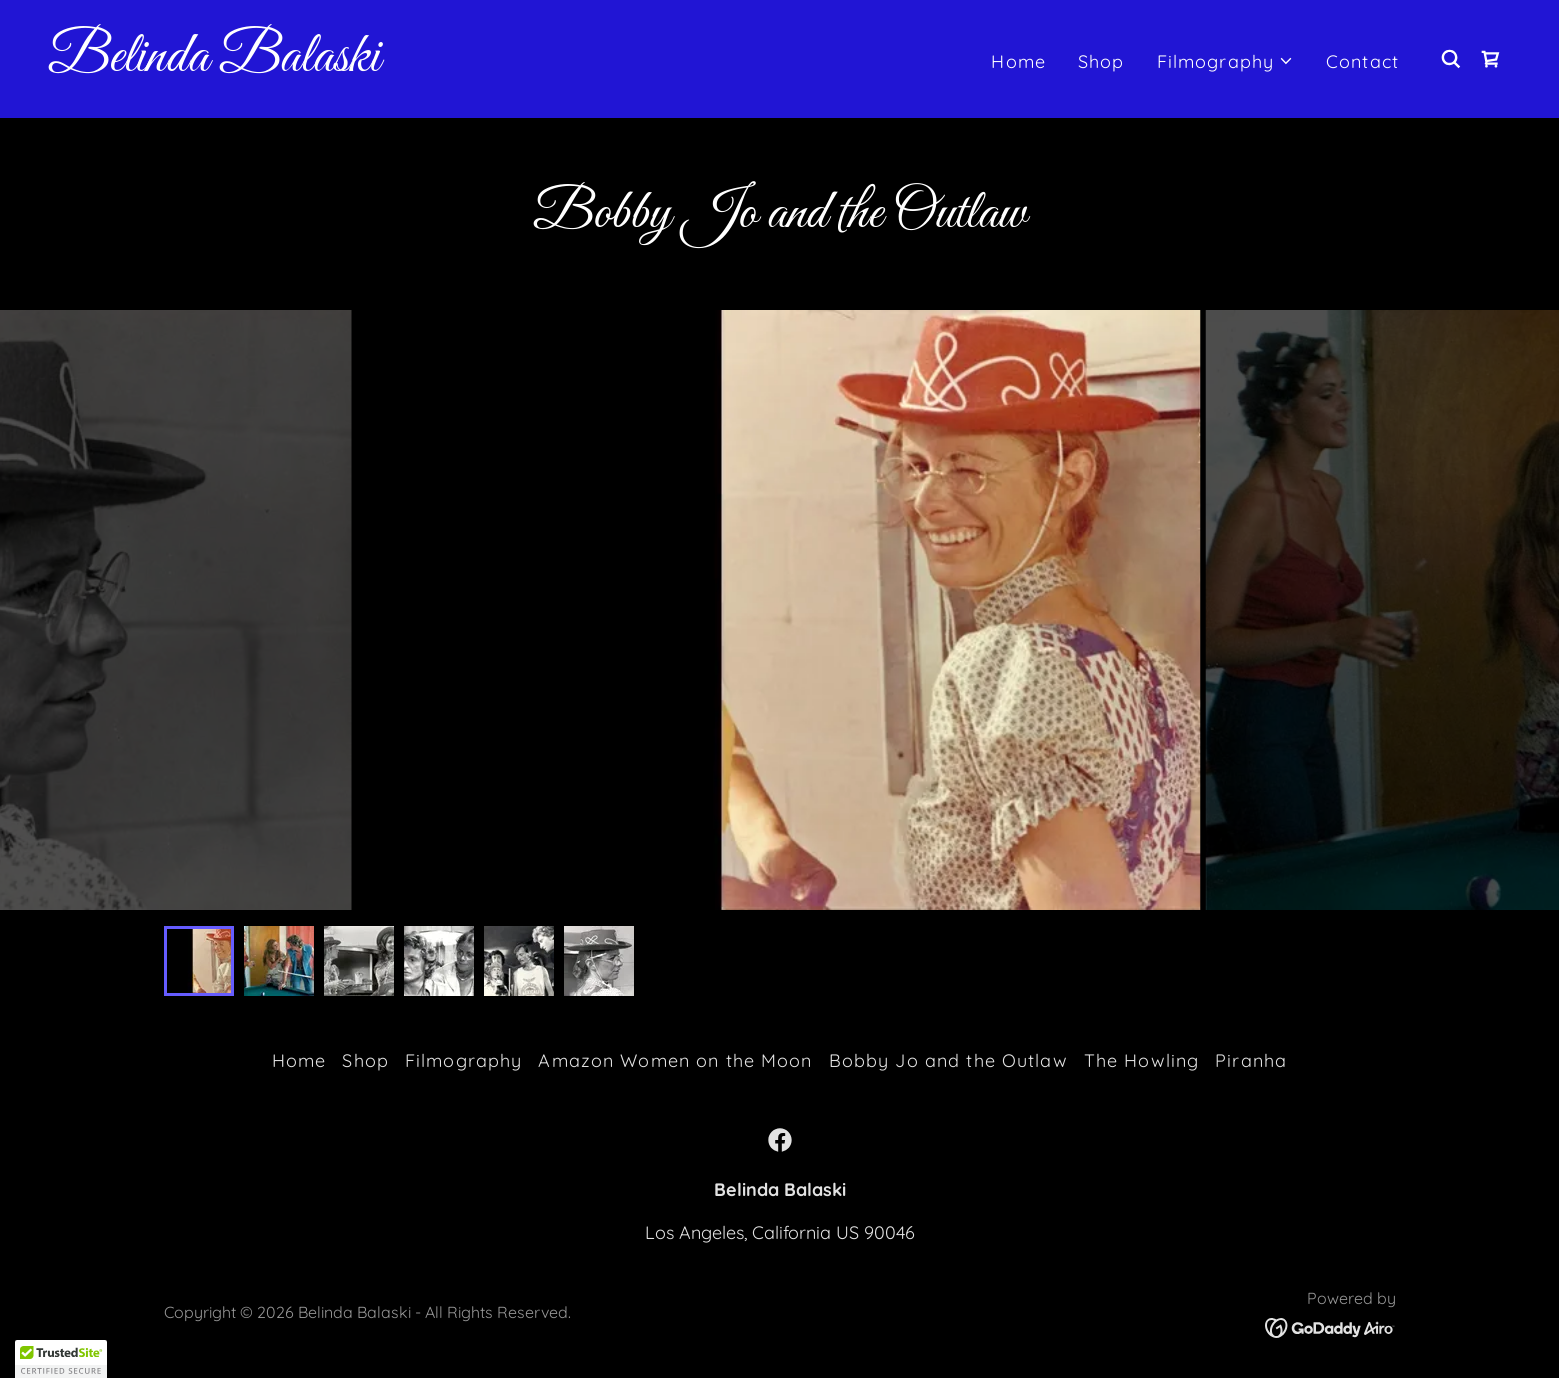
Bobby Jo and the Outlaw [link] (948, 1060)
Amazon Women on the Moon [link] (675, 1060)
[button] (1225, 61)
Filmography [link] (463, 1060)
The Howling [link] (1141, 1060)
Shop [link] (1101, 61)
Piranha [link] (1251, 1060)
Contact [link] (1362, 61)
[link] (214, 64)
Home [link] (1018, 61)
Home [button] (299, 1060)
